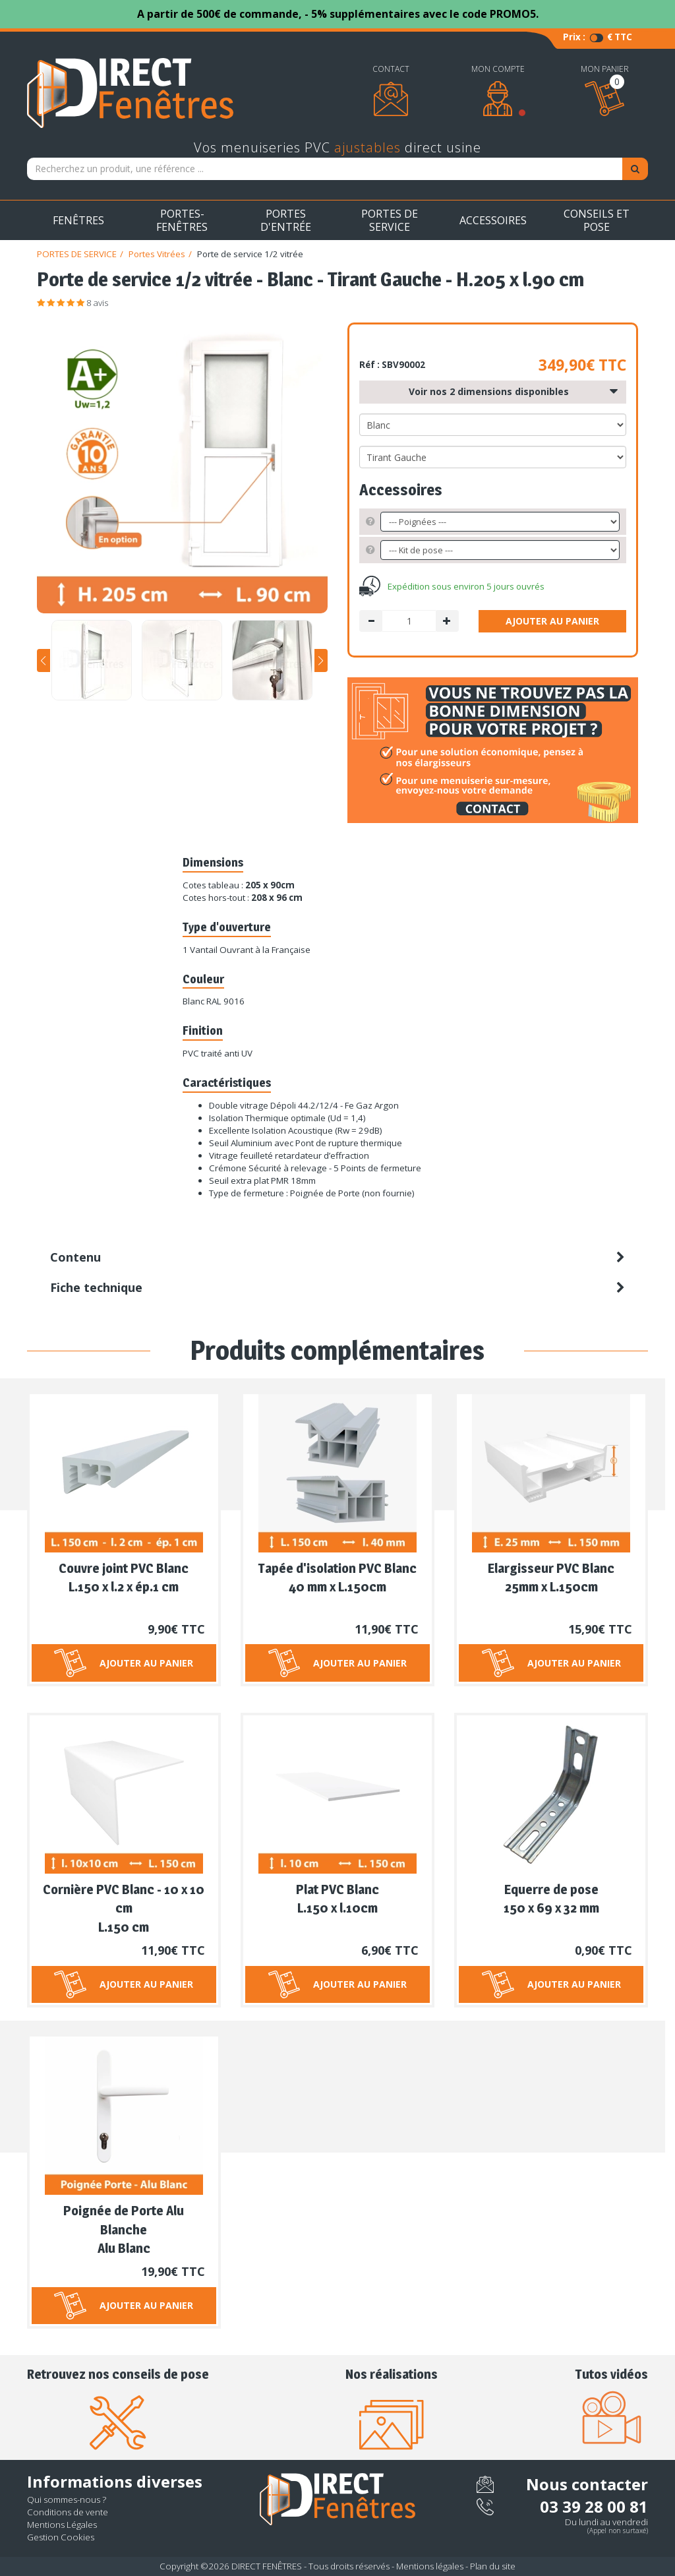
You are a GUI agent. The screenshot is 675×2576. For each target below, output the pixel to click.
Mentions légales (429, 2566)
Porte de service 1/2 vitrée (250, 254)
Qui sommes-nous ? (66, 2499)
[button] (43, 660)
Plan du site (492, 2566)
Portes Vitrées (157, 254)
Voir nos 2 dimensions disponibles (513, 392)
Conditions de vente (67, 2512)
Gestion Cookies (60, 2537)
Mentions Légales (62, 2524)
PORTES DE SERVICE (77, 254)
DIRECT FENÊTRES (266, 2566)
